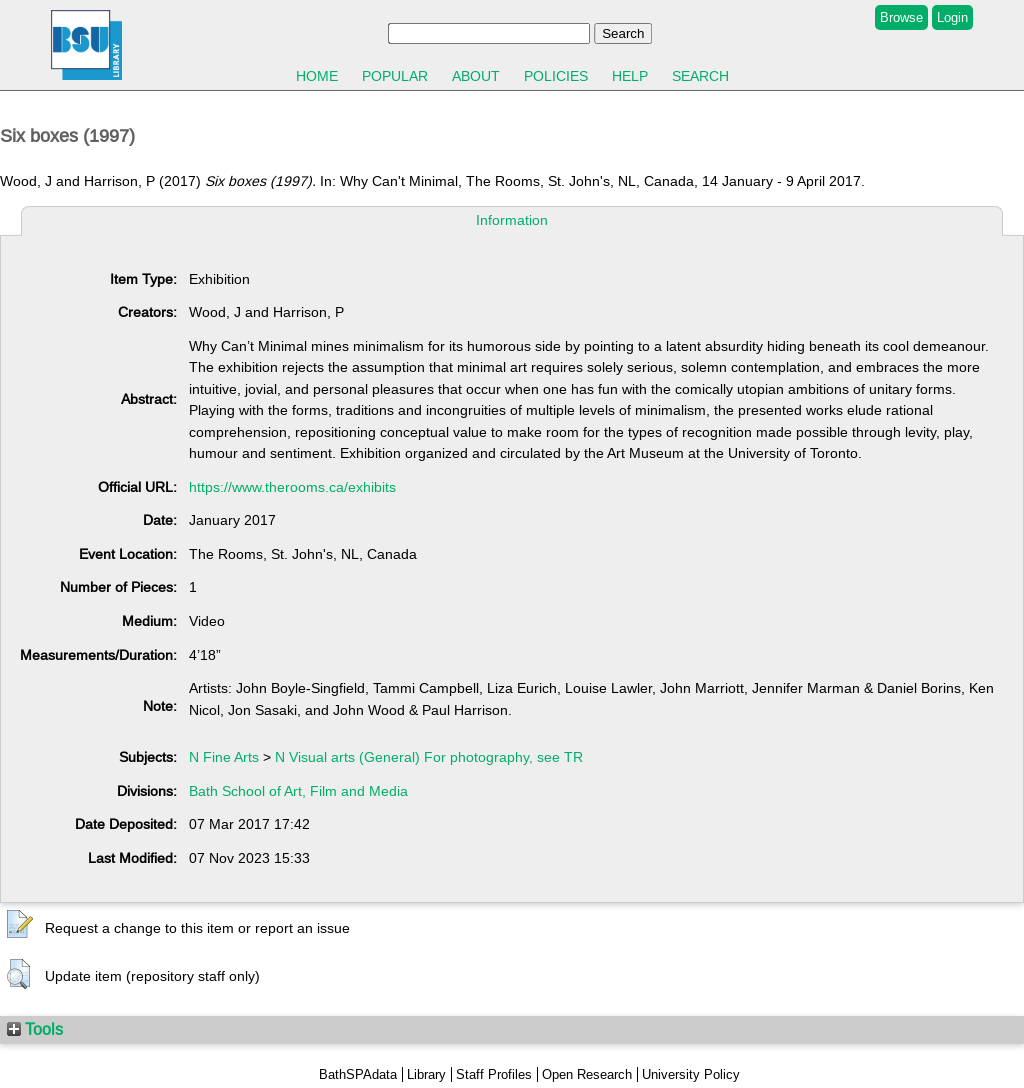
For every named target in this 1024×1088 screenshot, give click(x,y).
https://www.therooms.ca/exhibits (292, 487)
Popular (395, 76)
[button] (20, 925)
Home (317, 76)
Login (952, 17)
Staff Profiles (494, 1074)
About (476, 76)
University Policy (691, 1074)
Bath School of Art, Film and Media (298, 791)
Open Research (587, 1074)
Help (630, 76)
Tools (35, 1029)
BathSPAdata (358, 1074)
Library (426, 1074)
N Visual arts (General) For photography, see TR (429, 757)
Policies (556, 76)
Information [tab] (512, 220)
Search (700, 76)
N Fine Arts (224, 757)
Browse (901, 17)
